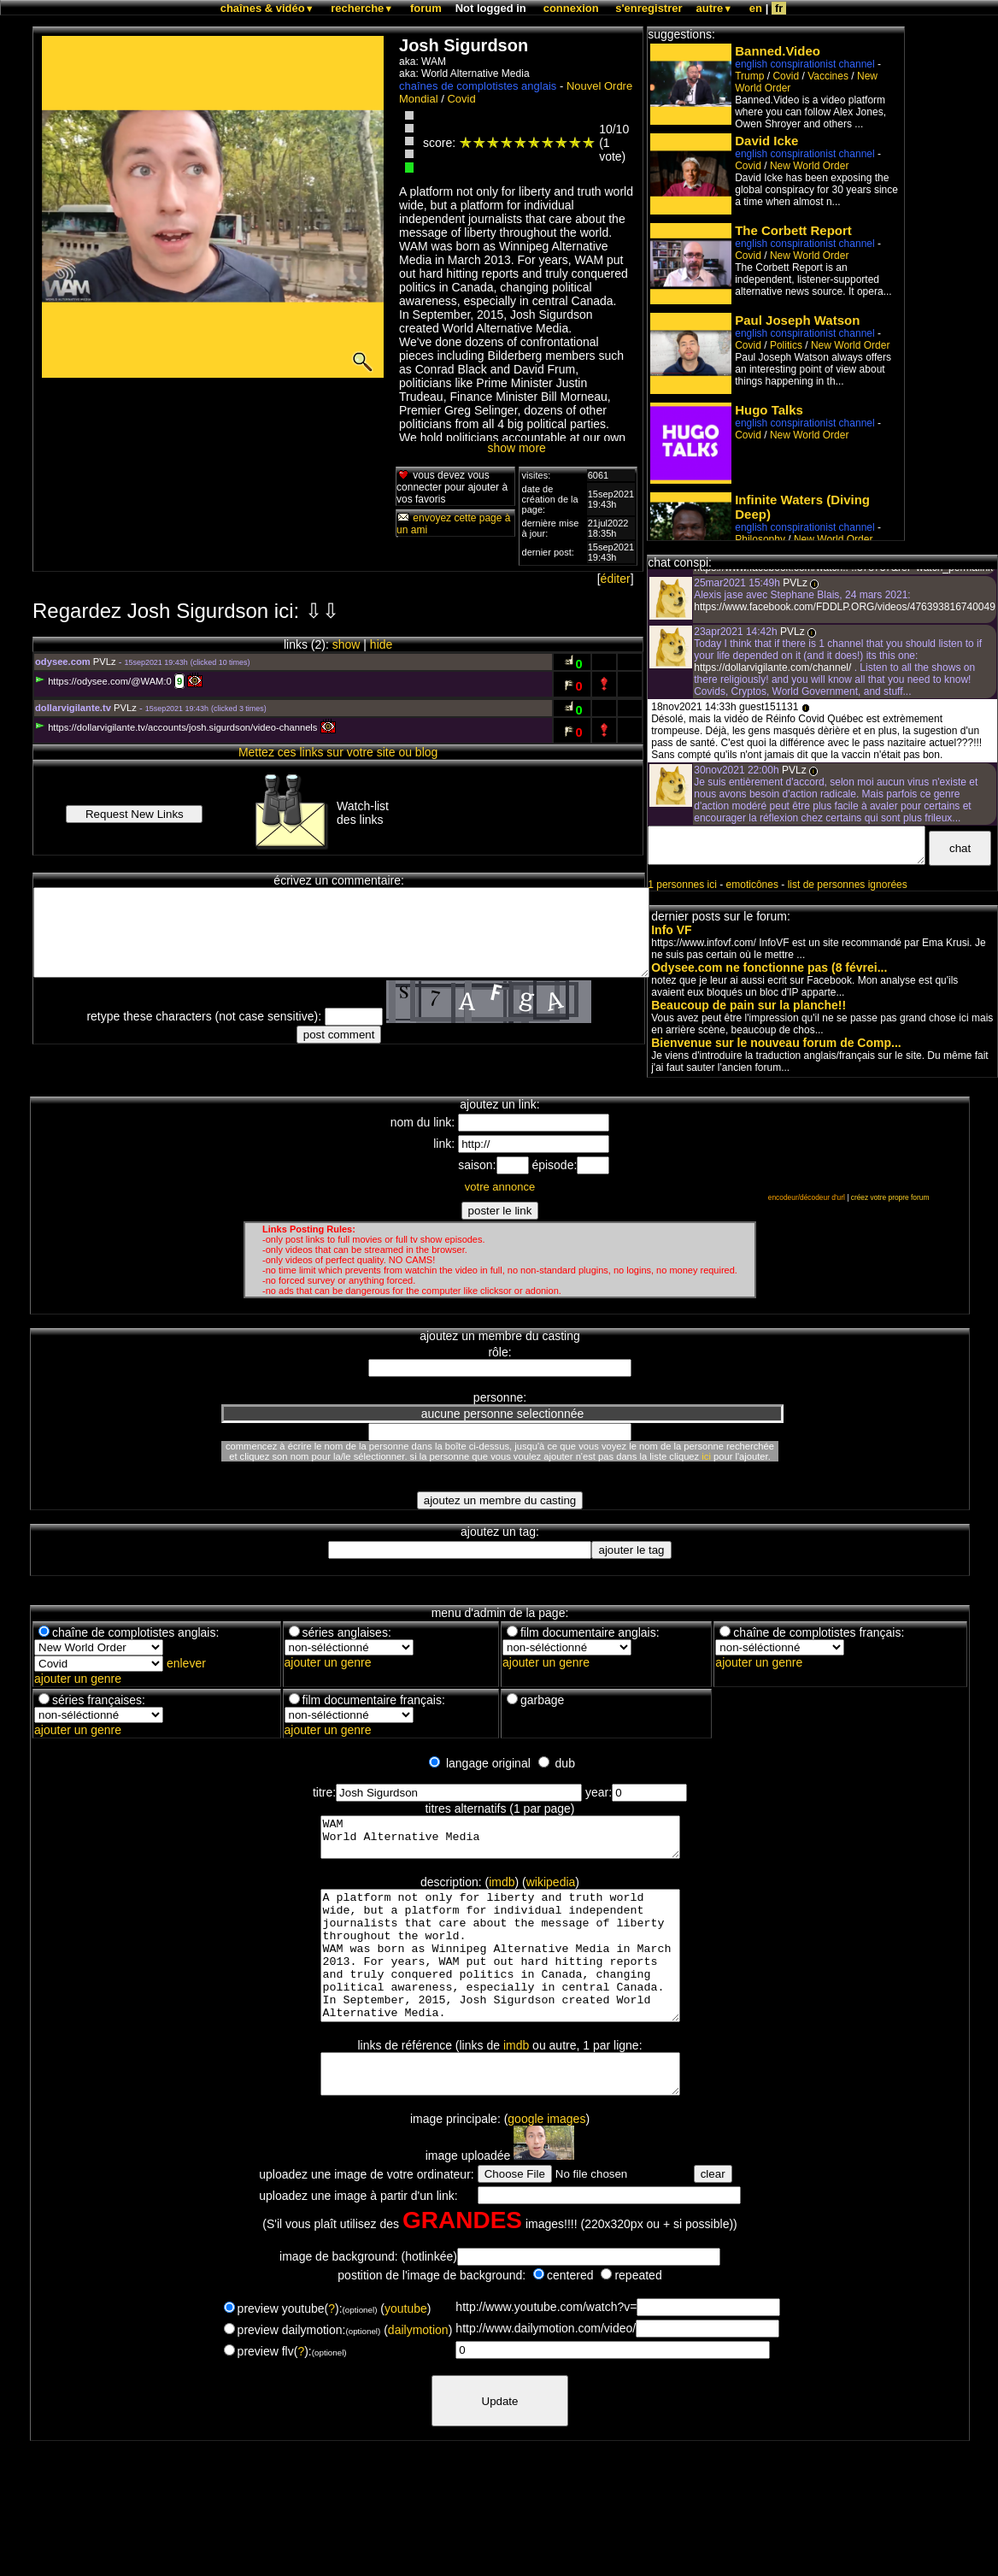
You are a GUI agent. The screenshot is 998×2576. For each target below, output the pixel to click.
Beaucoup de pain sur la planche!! (748, 1005)
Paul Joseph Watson (797, 320)
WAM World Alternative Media (500, 1841)
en (755, 8)
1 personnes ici (682, 885)
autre (714, 8)
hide (381, 644)
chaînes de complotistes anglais (477, 85)
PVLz (104, 661)
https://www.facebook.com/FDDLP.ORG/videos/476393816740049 (844, 607)
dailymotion (418, 2371)
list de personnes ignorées (847, 885)
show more (516, 448)
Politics (786, 345)
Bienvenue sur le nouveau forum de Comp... (776, 1043)
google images (546, 2160)
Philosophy (760, 539)
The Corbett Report (793, 230)
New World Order (809, 166)
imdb (501, 1890)
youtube (406, 2349)
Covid (461, 98)
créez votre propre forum (890, 1197)
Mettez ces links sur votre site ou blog (337, 752)
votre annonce (500, 1186)
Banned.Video (777, 51)
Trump (749, 76)
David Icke (766, 140)
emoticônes (752, 885)
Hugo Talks (769, 410)
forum (426, 8)
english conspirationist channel (804, 64)
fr (779, 8)
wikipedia (551, 1890)
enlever (186, 1663)
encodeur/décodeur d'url (806, 1197)
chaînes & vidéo (267, 8)
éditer (616, 578)
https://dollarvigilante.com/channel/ (774, 667)
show (346, 644)
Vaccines (827, 76)
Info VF (671, 930)
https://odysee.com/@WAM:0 (103, 681)
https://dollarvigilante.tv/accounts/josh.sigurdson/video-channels (176, 727)
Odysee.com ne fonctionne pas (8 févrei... (769, 967)
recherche (362, 8)
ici (706, 1456)
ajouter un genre (77, 1678)
